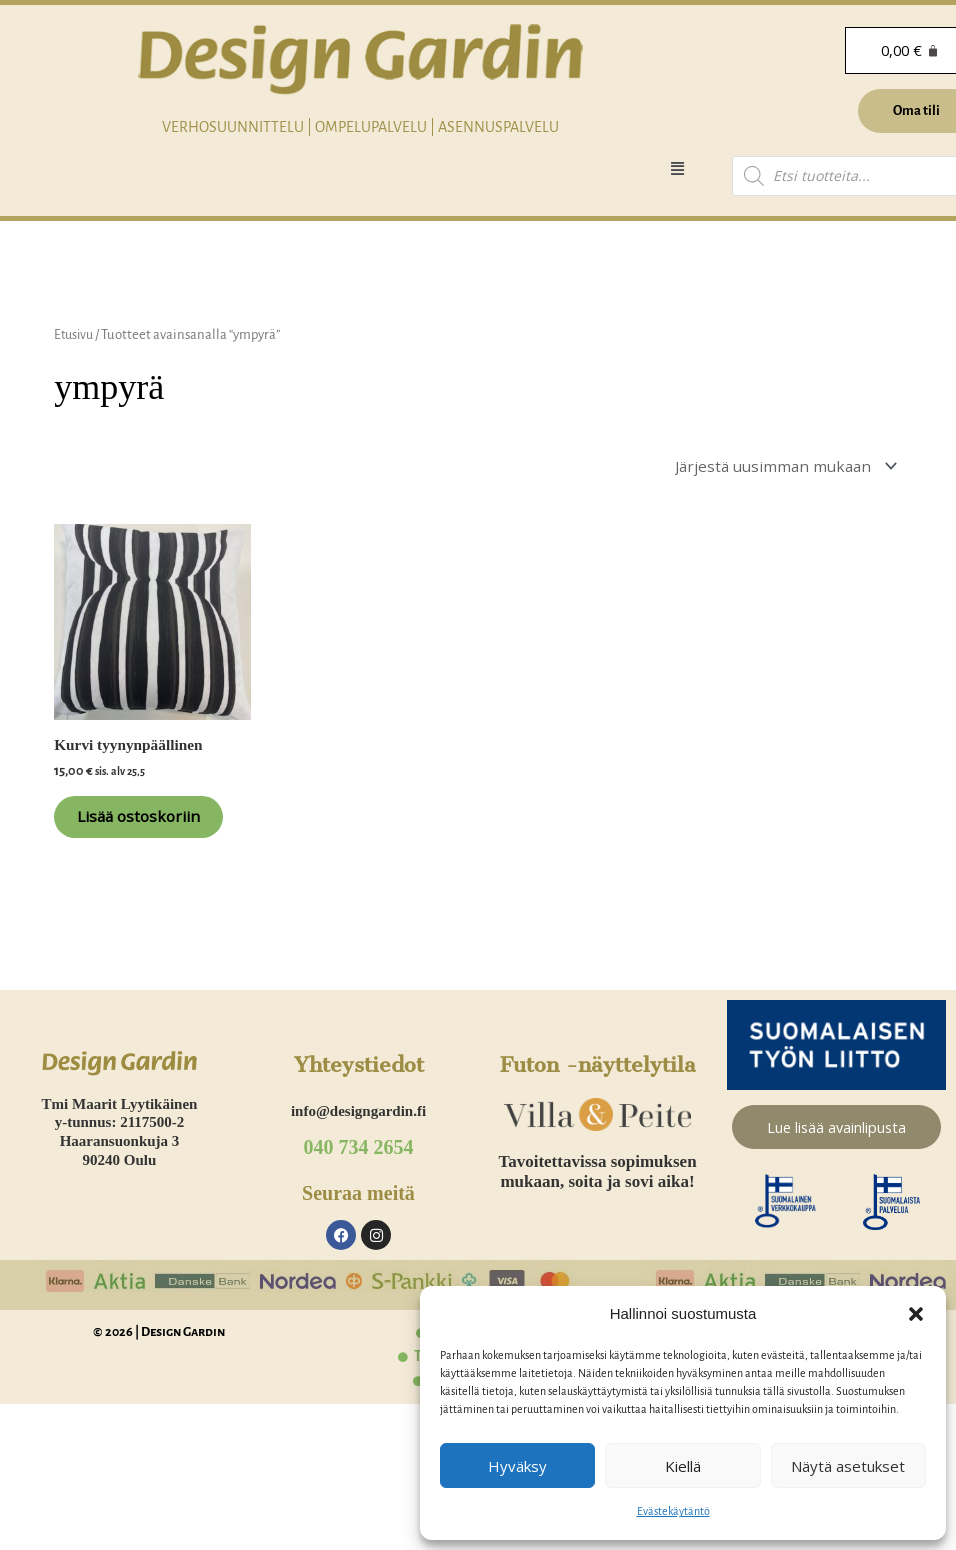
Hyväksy (517, 1466)
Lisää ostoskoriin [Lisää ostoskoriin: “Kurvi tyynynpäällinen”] (132, 836)
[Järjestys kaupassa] (777, 467)
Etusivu (75, 334)
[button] (916, 1314)
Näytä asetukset (848, 1466)
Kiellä (683, 1466)
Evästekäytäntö (673, 1511)
